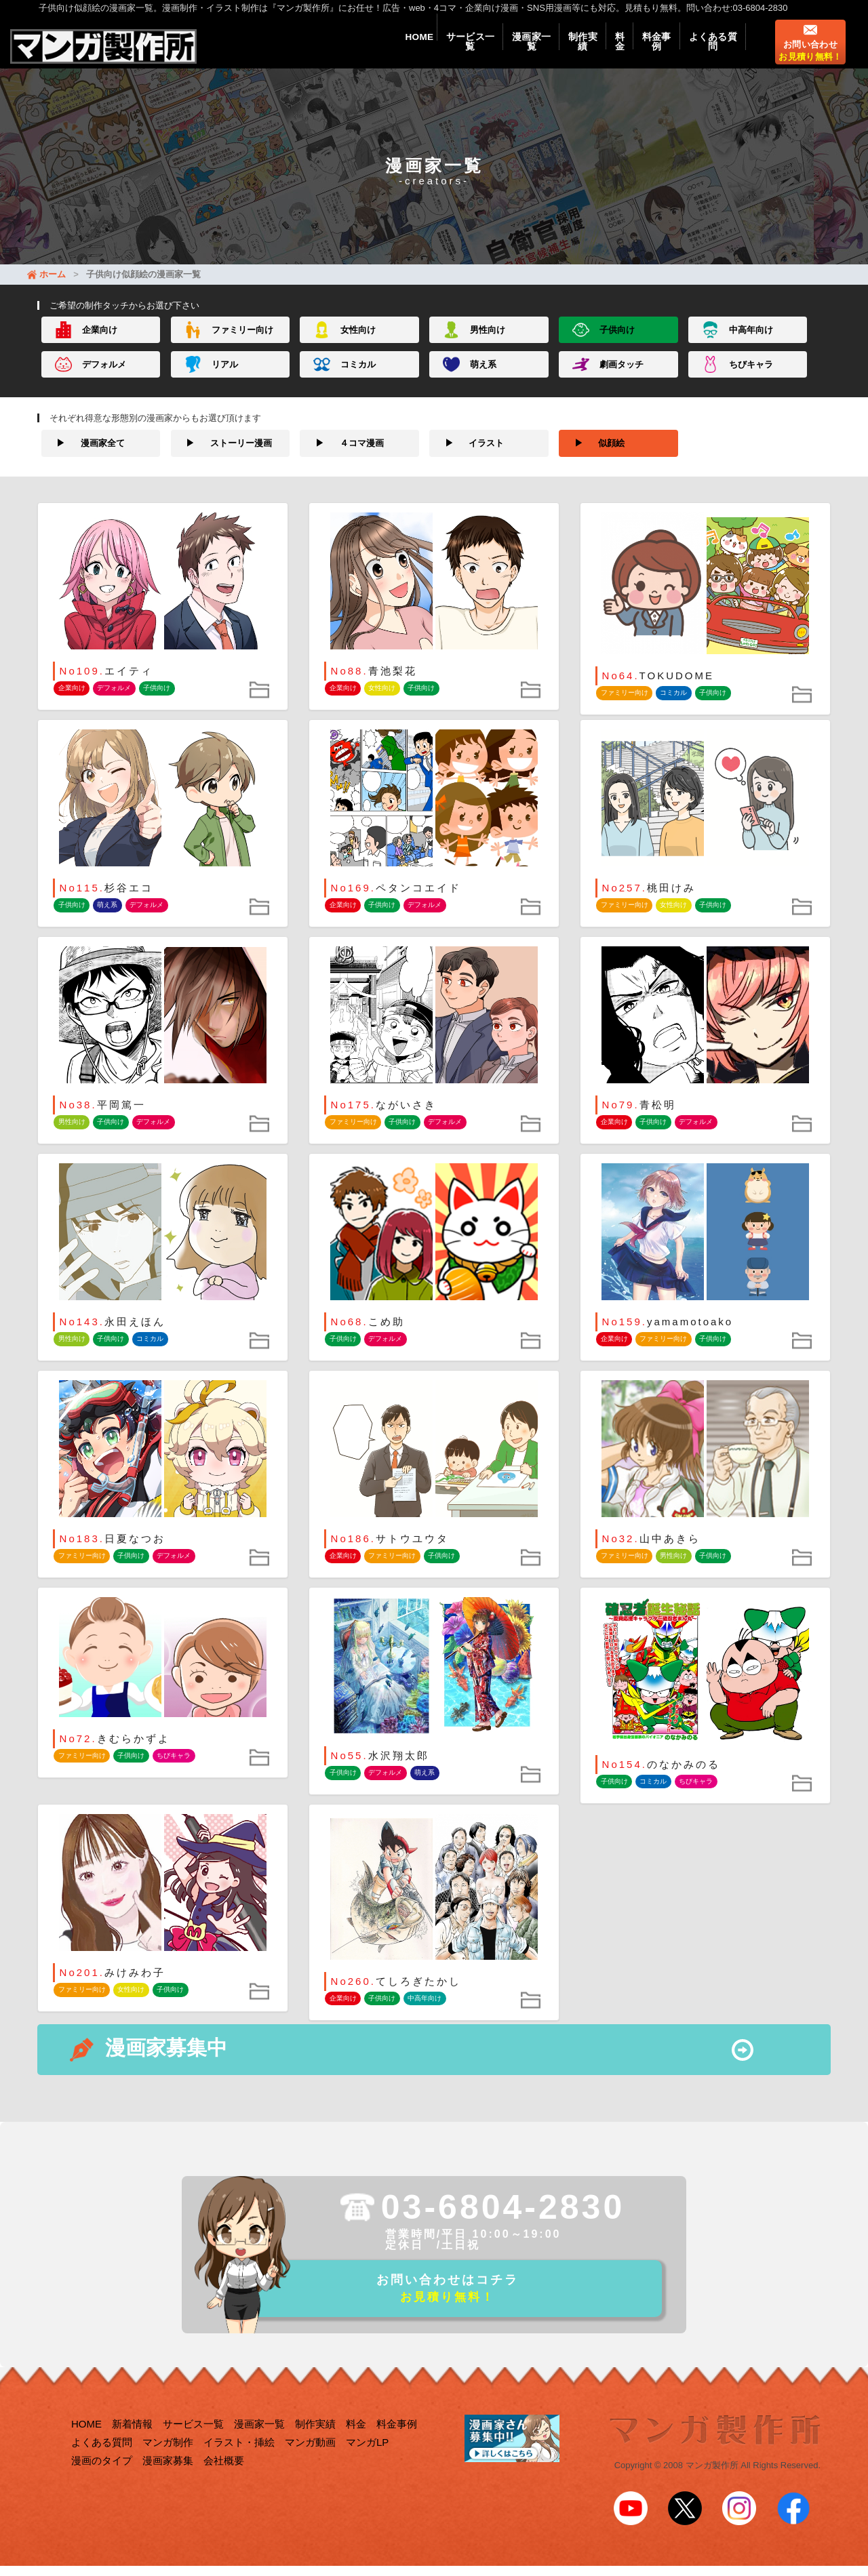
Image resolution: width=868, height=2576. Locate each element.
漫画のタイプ (101, 2478)
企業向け (99, 343)
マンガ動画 (310, 2460)
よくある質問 (710, 48)
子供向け (617, 343)
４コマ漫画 (341, 456)
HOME (381, 48)
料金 (605, 48)
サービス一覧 (439, 48)
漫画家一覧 (505, 48)
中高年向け (751, 343)
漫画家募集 (167, 2478)
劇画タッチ (621, 377)
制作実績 (562, 48)
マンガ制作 (167, 2460)
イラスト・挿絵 (239, 2460)
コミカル (358, 377)
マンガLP (367, 2460)
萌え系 (483, 377)
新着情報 (132, 2442)
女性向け (358, 343)
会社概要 (223, 2478)
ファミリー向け (242, 343)
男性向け (487, 343)
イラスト (466, 456)
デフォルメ (104, 377)
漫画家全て (83, 456)
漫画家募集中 (166, 2061)
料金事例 (648, 48)
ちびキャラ (751, 377)
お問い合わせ (810, 57)
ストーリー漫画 (221, 456)
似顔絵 (592, 456)
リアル (225, 377)
